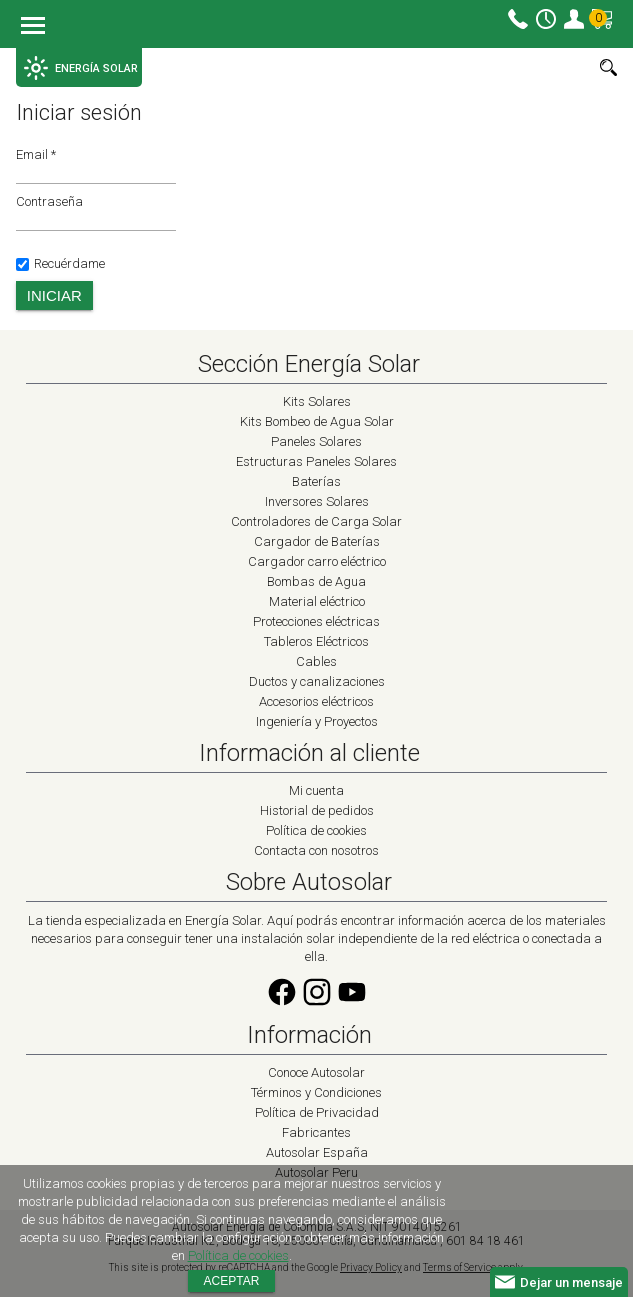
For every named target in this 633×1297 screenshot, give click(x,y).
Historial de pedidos (317, 810)
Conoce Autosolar (316, 1072)
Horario (546, 19)
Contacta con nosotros (316, 850)
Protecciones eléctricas (316, 621)
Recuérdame (60, 263)
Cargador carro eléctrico (317, 561)
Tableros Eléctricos (316, 641)
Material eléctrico (317, 601)
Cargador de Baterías (317, 541)
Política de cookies (316, 830)
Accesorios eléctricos (316, 701)
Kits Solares (317, 401)
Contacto (518, 19)
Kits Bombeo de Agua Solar (317, 421)
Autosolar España (317, 1152)
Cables (316, 661)
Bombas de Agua (316, 581)
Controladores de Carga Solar (316, 521)
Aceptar (232, 1281)
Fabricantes (316, 1132)
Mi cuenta (574, 19)
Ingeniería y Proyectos (317, 721)
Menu (33, 27)
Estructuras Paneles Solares (316, 461)
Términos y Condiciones (316, 1092)
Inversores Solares (317, 501)
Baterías (316, 481)
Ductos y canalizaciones (317, 681)
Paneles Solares (316, 441)
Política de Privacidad (317, 1112)
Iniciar (54, 295)
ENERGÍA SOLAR (81, 68)
